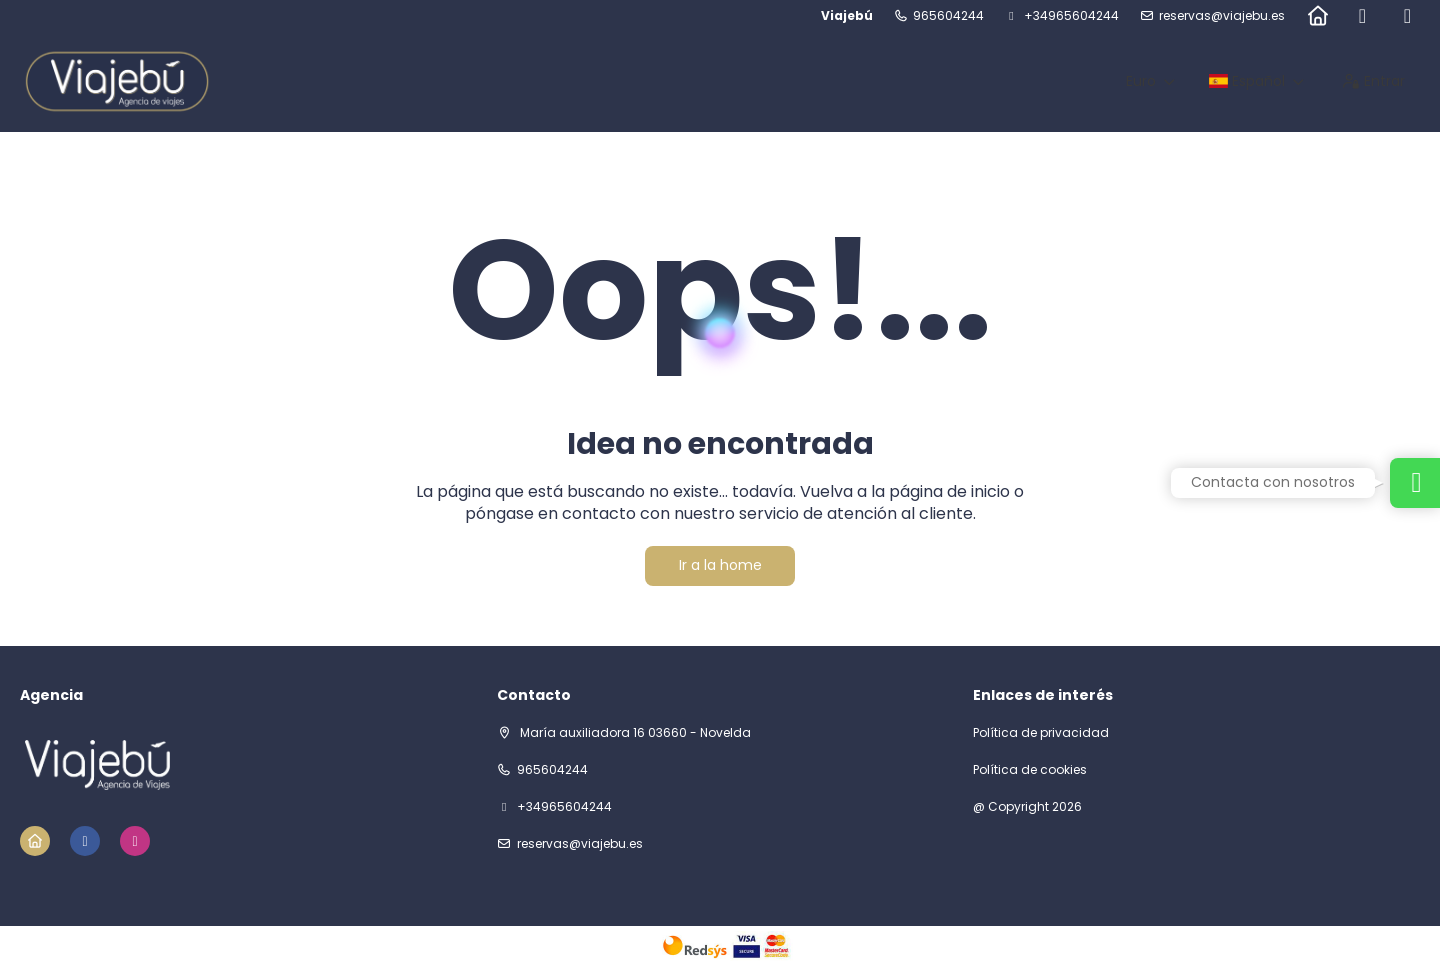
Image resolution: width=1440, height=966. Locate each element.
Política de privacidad (1041, 733)
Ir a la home (720, 565)
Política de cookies (1030, 770)
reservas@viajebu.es (1222, 16)
